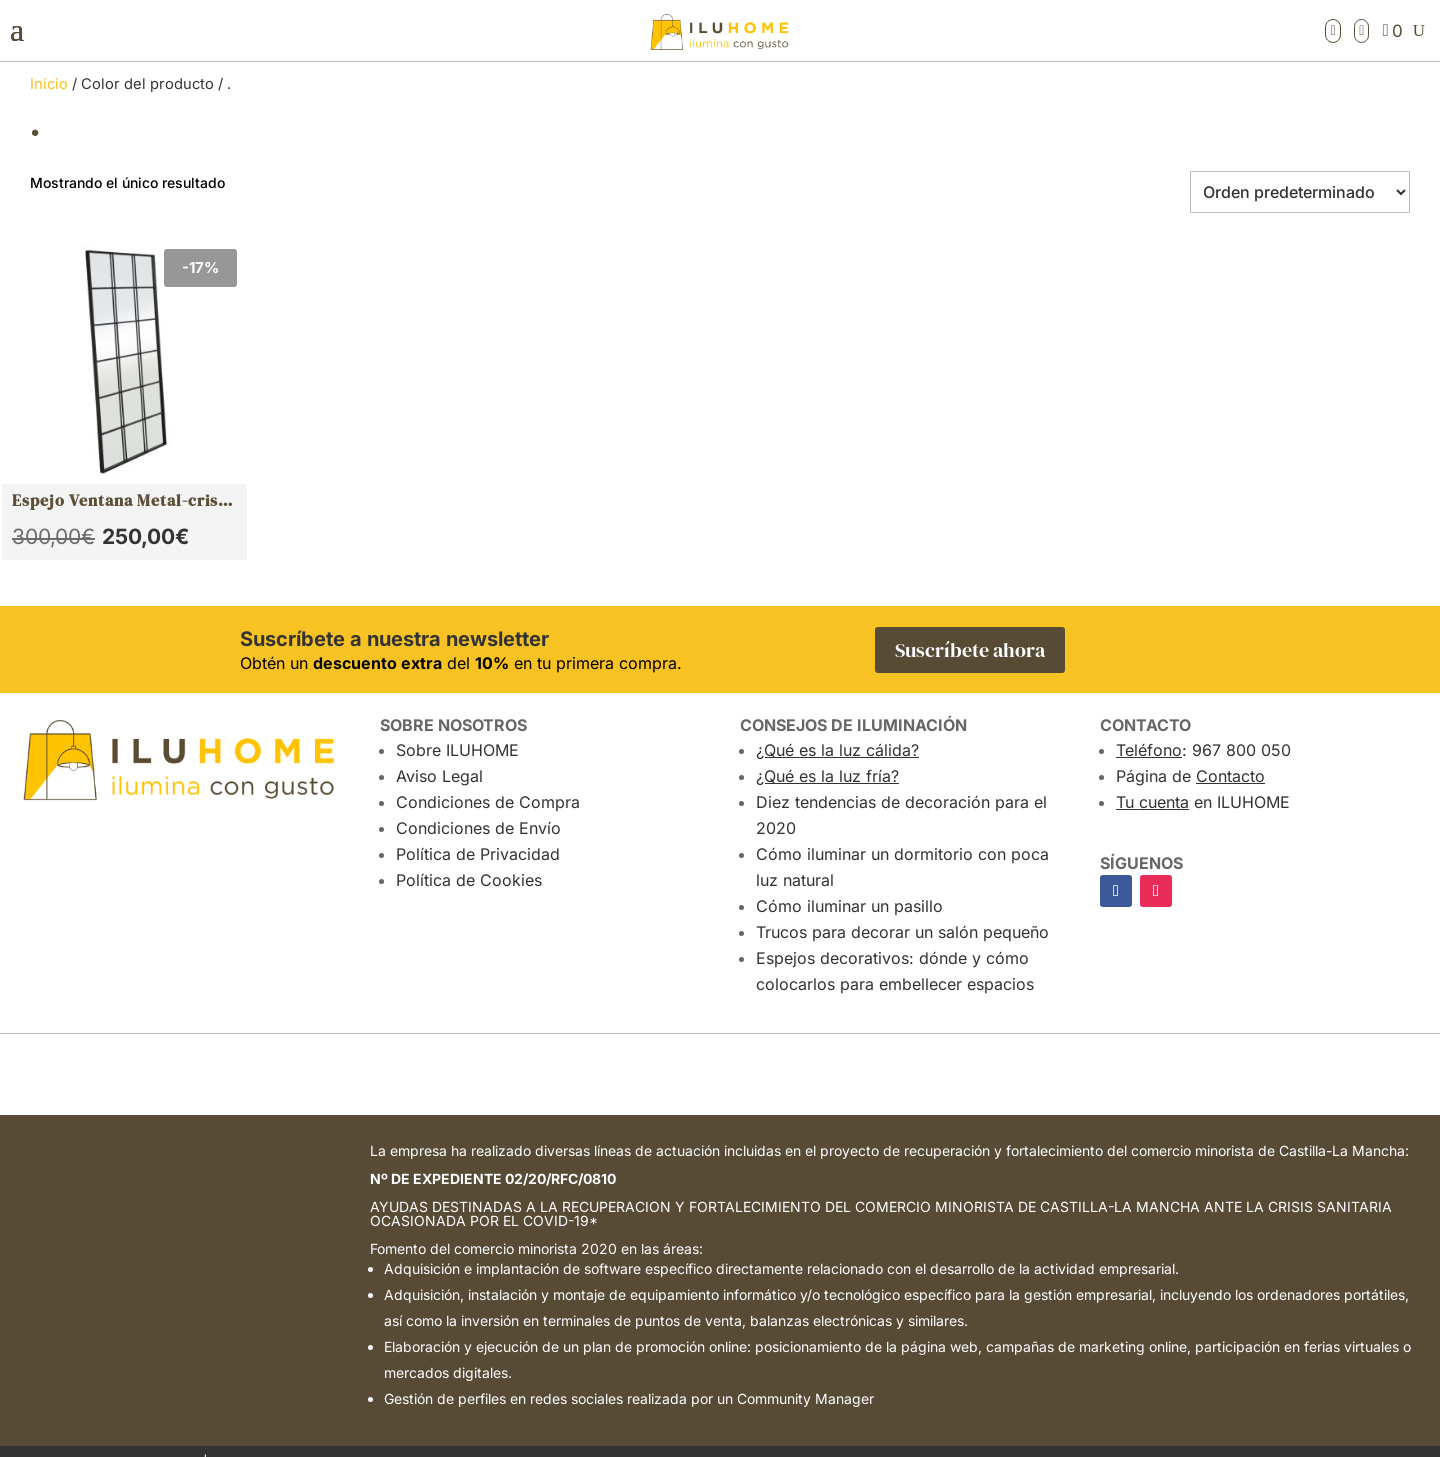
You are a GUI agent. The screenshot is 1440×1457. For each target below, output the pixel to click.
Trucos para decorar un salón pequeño (902, 909)
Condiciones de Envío (478, 805)
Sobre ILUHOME (457, 727)
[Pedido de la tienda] (1300, 192)
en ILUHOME (1203, 779)
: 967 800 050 (1203, 727)
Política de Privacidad (478, 831)
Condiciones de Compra (488, 779)
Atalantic (1183, 1439)
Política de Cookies (469, 857)
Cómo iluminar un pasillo (849, 883)
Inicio (49, 84)
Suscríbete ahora (970, 627)
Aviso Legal (439, 753)
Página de (1190, 753)
